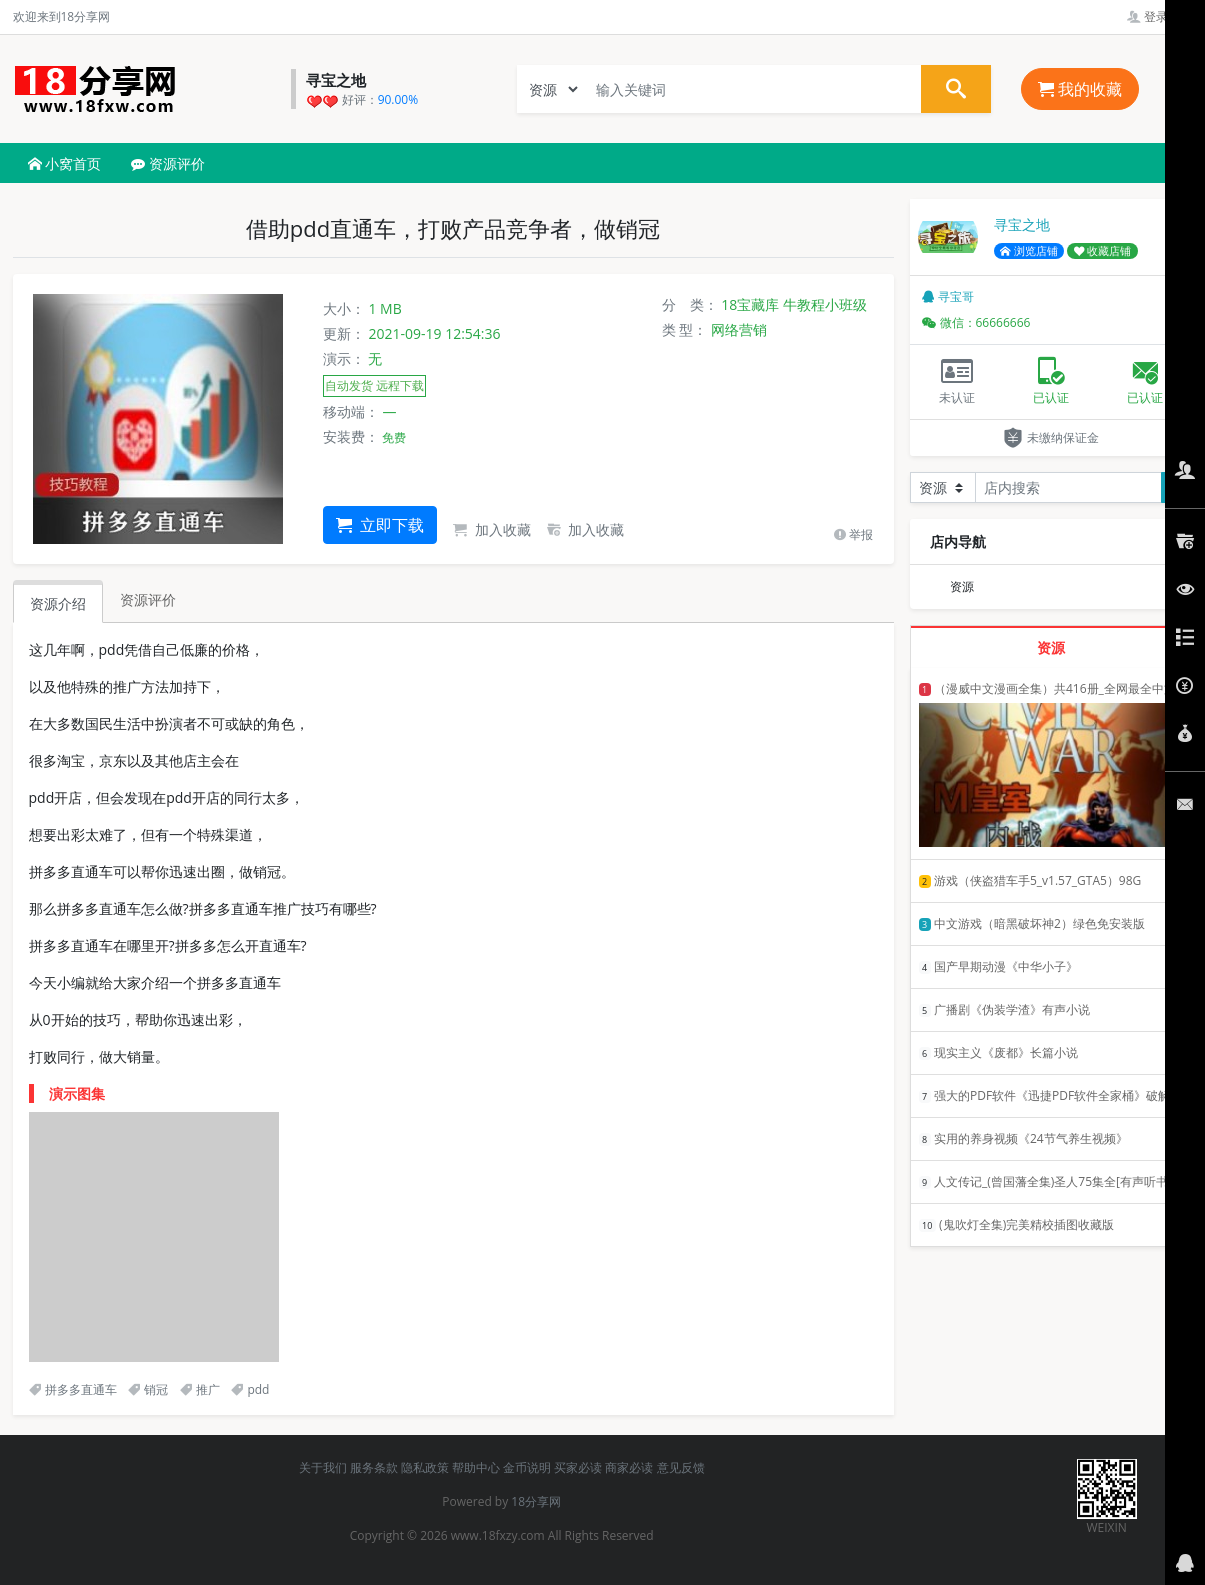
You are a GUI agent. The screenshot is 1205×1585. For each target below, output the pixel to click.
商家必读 (629, 1467)
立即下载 (380, 525)
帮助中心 (476, 1467)
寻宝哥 (948, 296)
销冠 (148, 1389)
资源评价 (168, 163)
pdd (250, 1389)
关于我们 (323, 1467)
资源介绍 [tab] (58, 603)
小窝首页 (65, 163)
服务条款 (374, 1467)
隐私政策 (425, 1467)
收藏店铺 (1103, 251)
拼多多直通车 (73, 1389)
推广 (200, 1389)
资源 (962, 586)
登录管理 (1159, 16)
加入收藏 (492, 529)
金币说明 (527, 1467)
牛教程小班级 (825, 304)
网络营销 (739, 329)
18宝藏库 (750, 304)
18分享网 (536, 1501)
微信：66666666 (976, 322)
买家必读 (578, 1467)
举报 (853, 534)
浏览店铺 (1029, 251)
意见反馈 (681, 1467)
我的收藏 (1080, 89)
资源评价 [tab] (148, 599)
